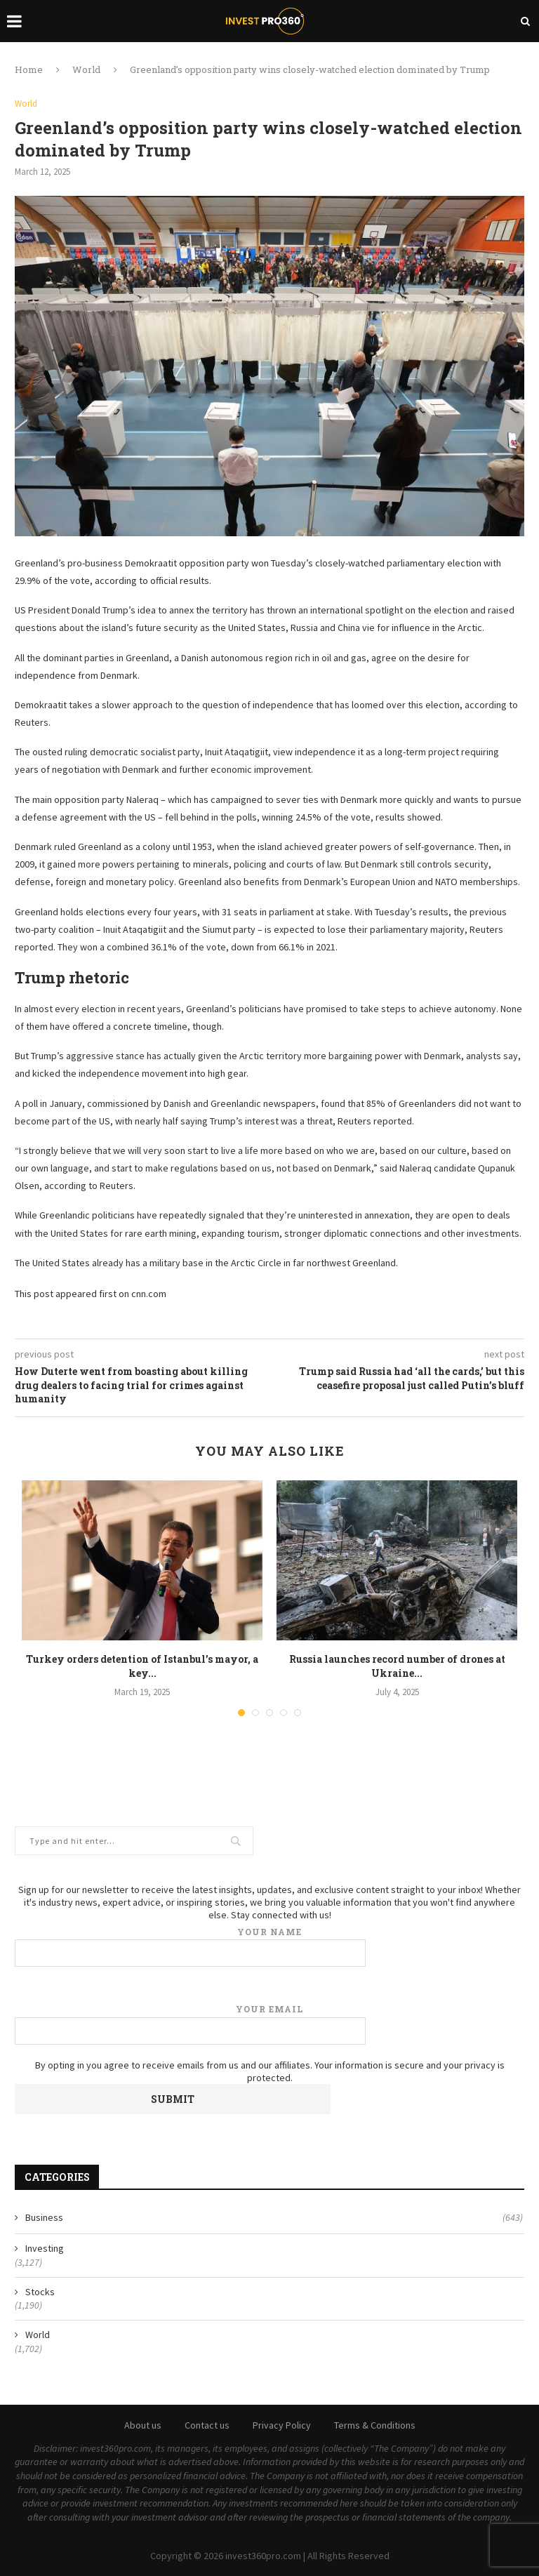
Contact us (207, 2425)
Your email (269, 2024)
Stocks (40, 2291)
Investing (44, 2248)
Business (274, 2218)
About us (142, 2425)
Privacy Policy (282, 2425)
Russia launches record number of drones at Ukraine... (397, 1666)
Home (29, 69)
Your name (269, 1946)
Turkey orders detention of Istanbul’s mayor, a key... (142, 1666)
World (86, 69)
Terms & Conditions (374, 2425)
